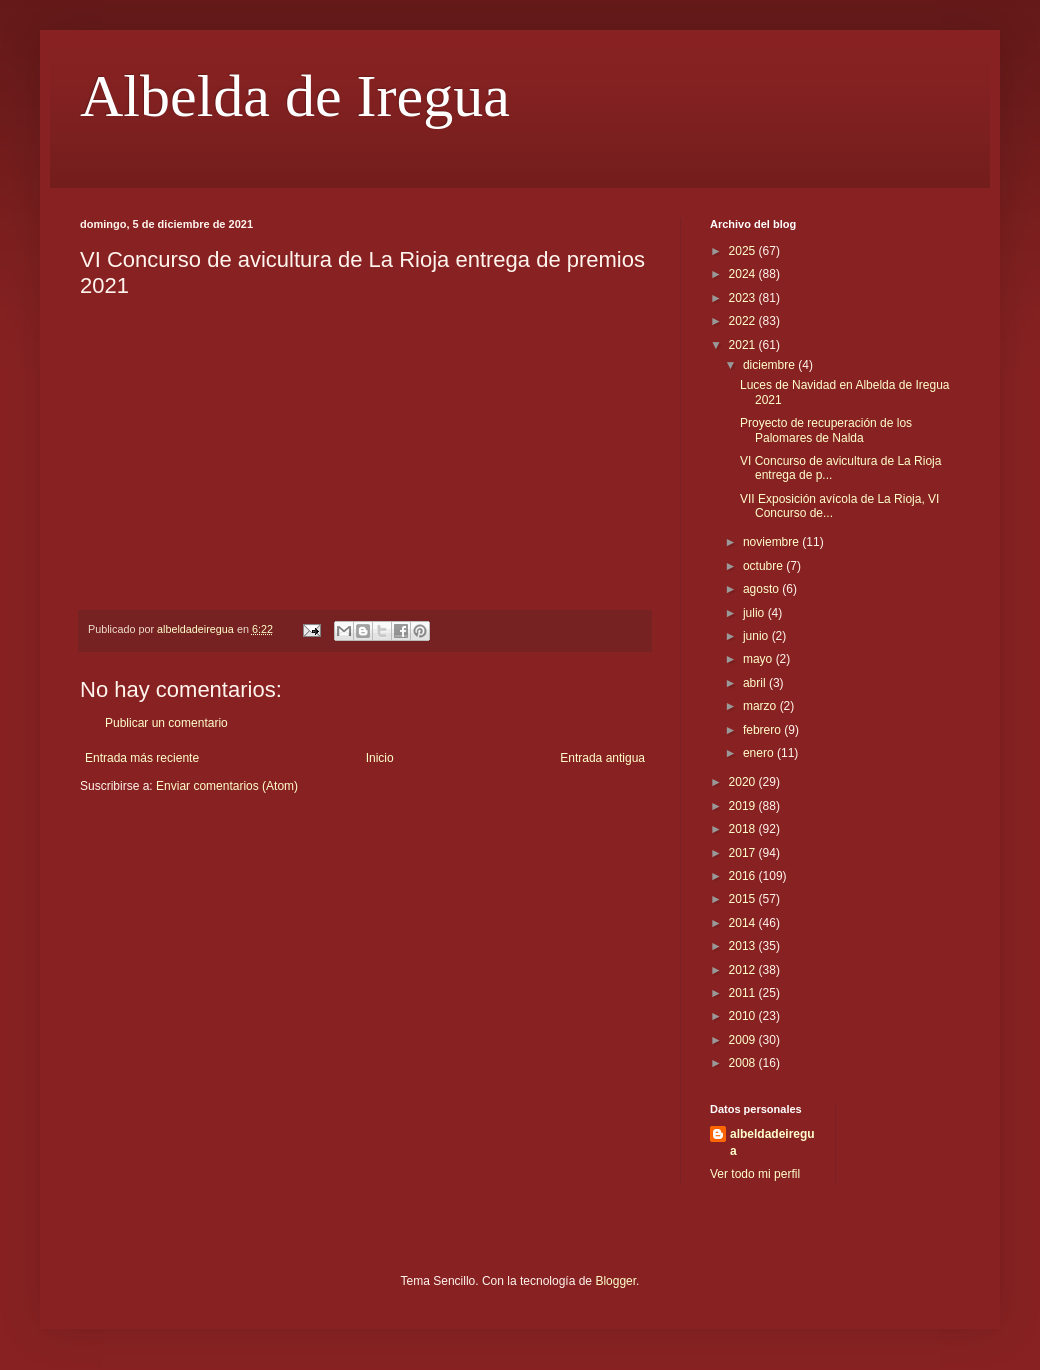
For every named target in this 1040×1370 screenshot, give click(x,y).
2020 (744, 782)
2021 (744, 345)
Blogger (615, 1281)
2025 (744, 251)
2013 (744, 946)
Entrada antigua (602, 758)
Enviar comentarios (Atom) (227, 786)
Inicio (380, 758)
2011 (744, 993)
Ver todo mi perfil (755, 1174)
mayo (759, 659)
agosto (762, 589)
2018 (744, 829)
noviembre (772, 542)
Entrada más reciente (142, 758)
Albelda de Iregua (295, 96)
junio (757, 636)
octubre (764, 566)
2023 (744, 298)
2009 (744, 1040)
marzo (761, 706)
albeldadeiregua (772, 1142)
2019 (744, 806)
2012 (744, 970)
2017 (744, 853)
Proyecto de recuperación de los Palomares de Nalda (826, 430)
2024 (744, 274)
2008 (744, 1063)
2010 (744, 1016)
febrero (763, 730)
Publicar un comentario (166, 723)
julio (755, 613)
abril (756, 683)
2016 (744, 876)
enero (760, 753)
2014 (744, 923)
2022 (744, 321)
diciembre (770, 365)
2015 (744, 899)
